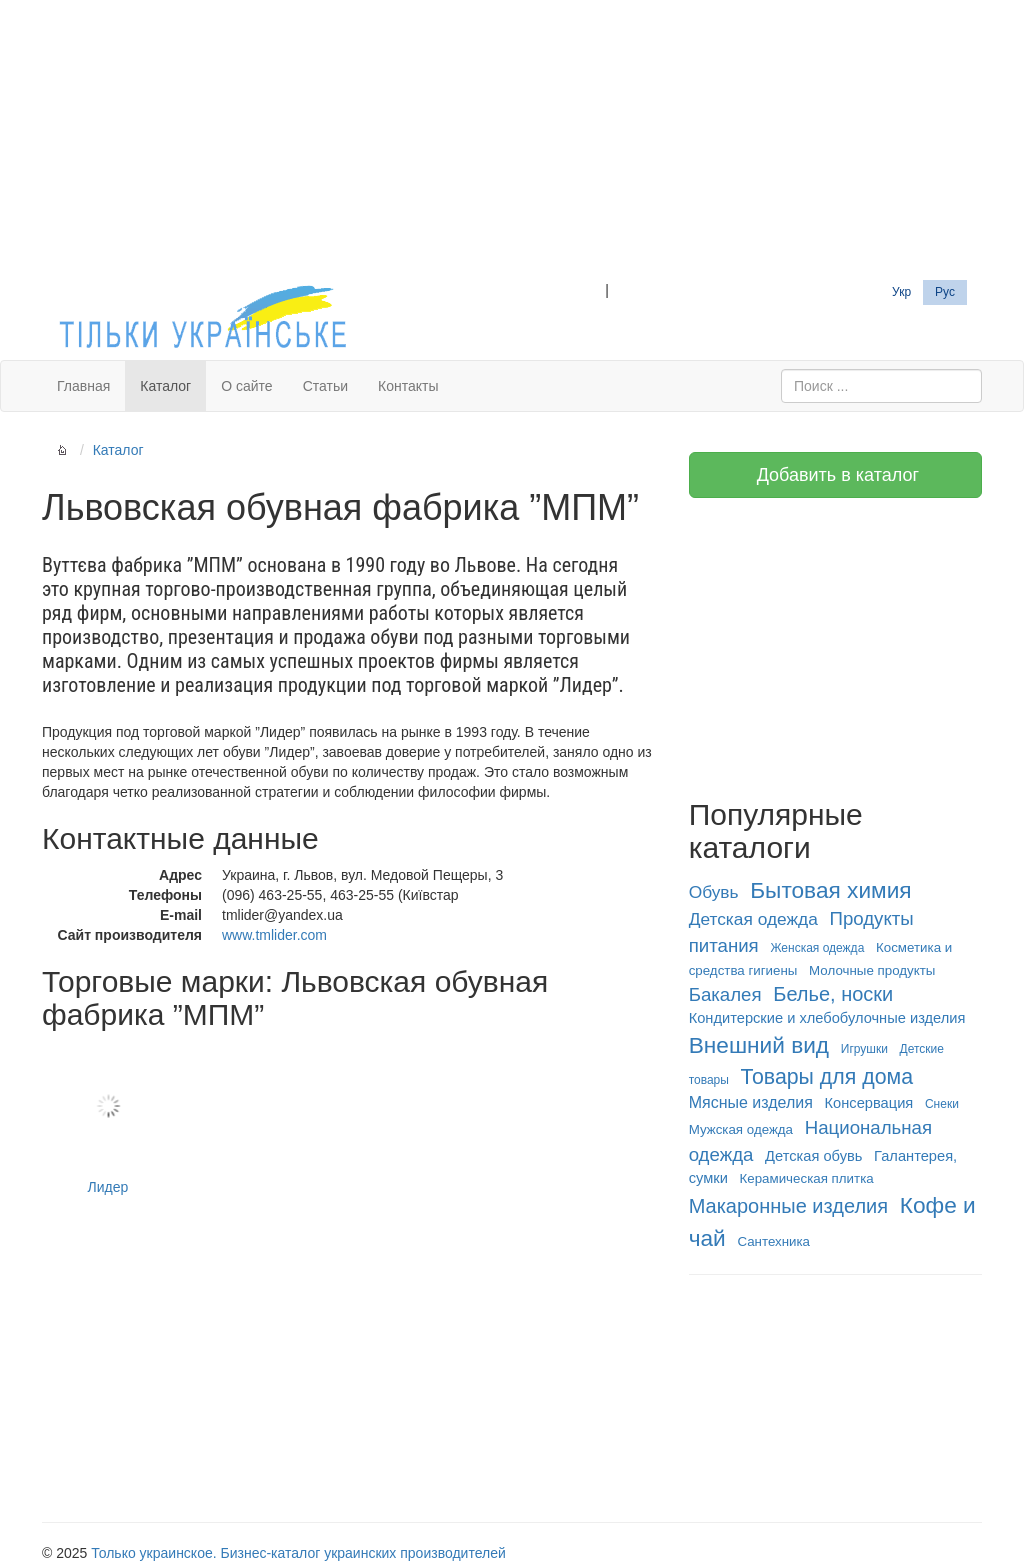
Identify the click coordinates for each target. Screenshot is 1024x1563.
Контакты (408, 386)
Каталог (165, 386)
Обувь (714, 892)
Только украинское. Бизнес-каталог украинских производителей (298, 1553)
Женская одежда (817, 948)
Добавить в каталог (835, 475)
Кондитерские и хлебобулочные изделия (827, 1018)
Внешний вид (759, 1045)
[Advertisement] (512, 140)
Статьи (325, 386)
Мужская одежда (741, 1129)
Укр (901, 292)
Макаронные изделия (788, 1206)
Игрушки (864, 1049)
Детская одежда (753, 919)
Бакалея (725, 994)
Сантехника (773, 1241)
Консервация (869, 1103)
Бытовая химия (830, 890)
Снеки (942, 1104)
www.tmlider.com (274, 935)
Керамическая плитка (807, 1178)
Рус (945, 292)
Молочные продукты (872, 970)
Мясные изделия (751, 1102)
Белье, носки (833, 994)
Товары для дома (827, 1077)
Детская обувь (813, 1156)
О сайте (246, 386)
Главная (83, 386)
